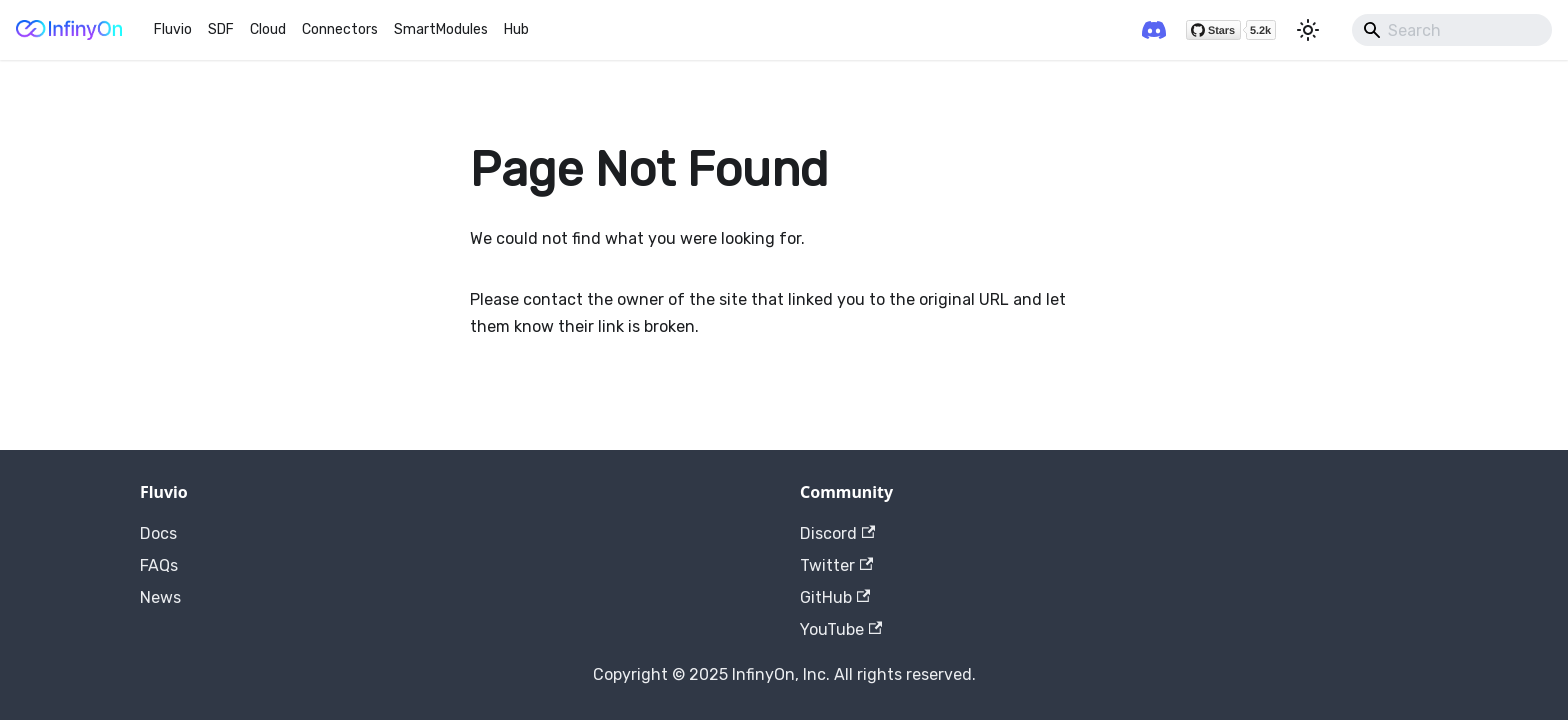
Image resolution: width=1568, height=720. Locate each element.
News (160, 597)
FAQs (159, 565)
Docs (158, 533)
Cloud (268, 29)
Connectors (340, 29)
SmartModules (441, 29)
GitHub (835, 597)
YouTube (841, 629)
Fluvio (173, 29)
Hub (516, 29)
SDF (221, 29)
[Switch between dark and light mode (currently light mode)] (1308, 30)
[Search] (1452, 30)
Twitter (836, 565)
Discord (837, 533)
